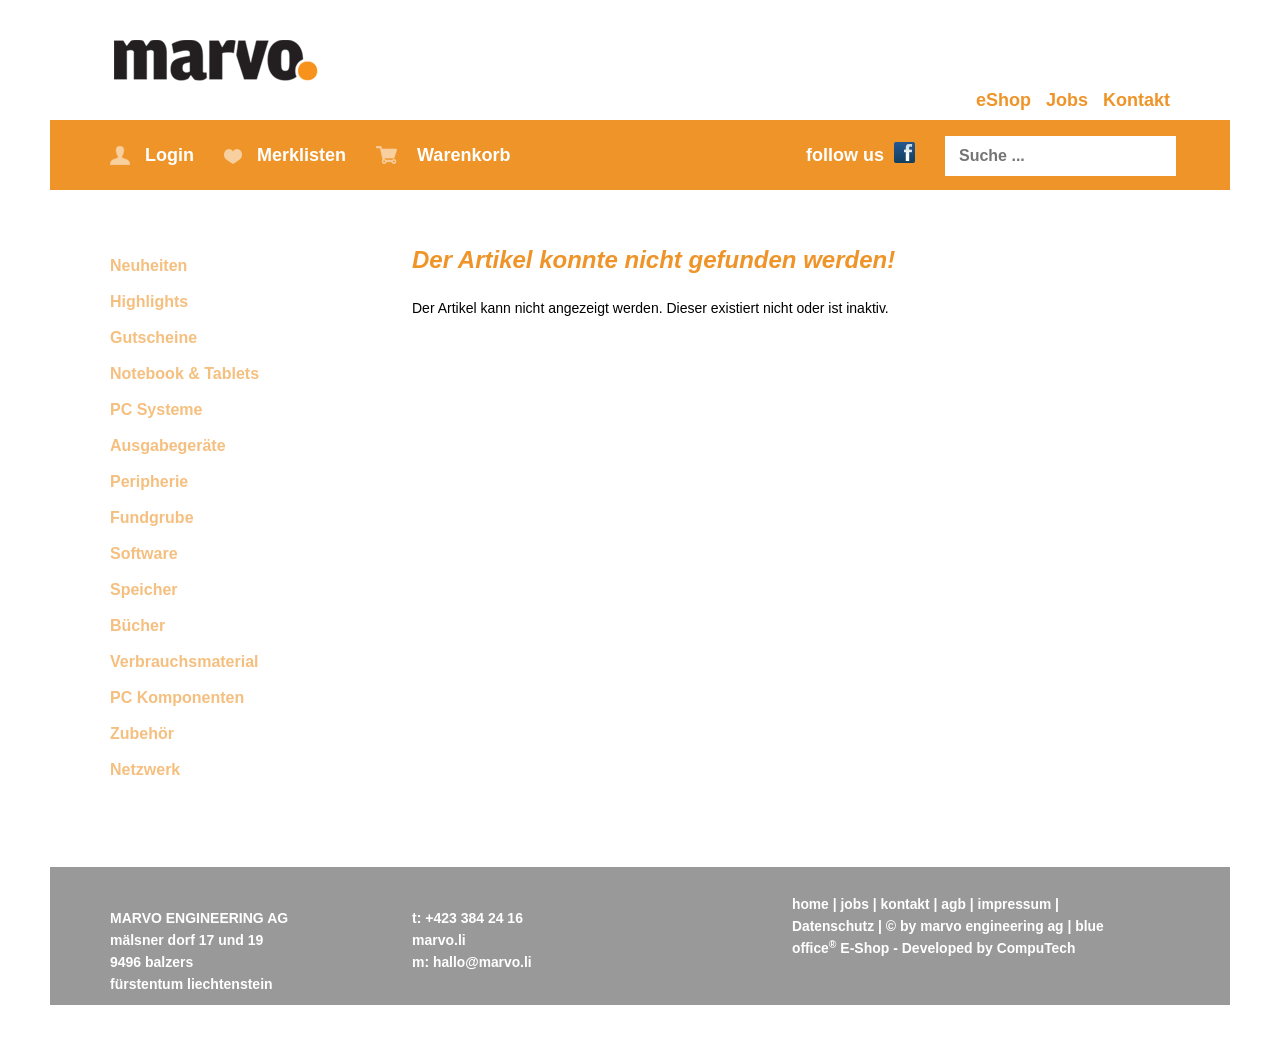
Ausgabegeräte (168, 445)
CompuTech (1037, 948)
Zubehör (142, 733)
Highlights (149, 301)
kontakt (907, 904)
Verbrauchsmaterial (184, 661)
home (810, 904)
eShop (1003, 100)
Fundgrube (152, 517)
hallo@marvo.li (483, 962)
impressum (1017, 904)
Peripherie (149, 481)
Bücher (137, 625)
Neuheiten (148, 265)
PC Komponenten (177, 697)
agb (955, 904)
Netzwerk (145, 769)
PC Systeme (156, 409)
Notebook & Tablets (184, 373)
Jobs (1067, 100)
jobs (855, 904)
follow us (860, 155)
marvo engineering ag (993, 926)
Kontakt (1136, 100)
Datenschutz (833, 926)
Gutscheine (153, 337)
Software (144, 553)
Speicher (144, 589)
